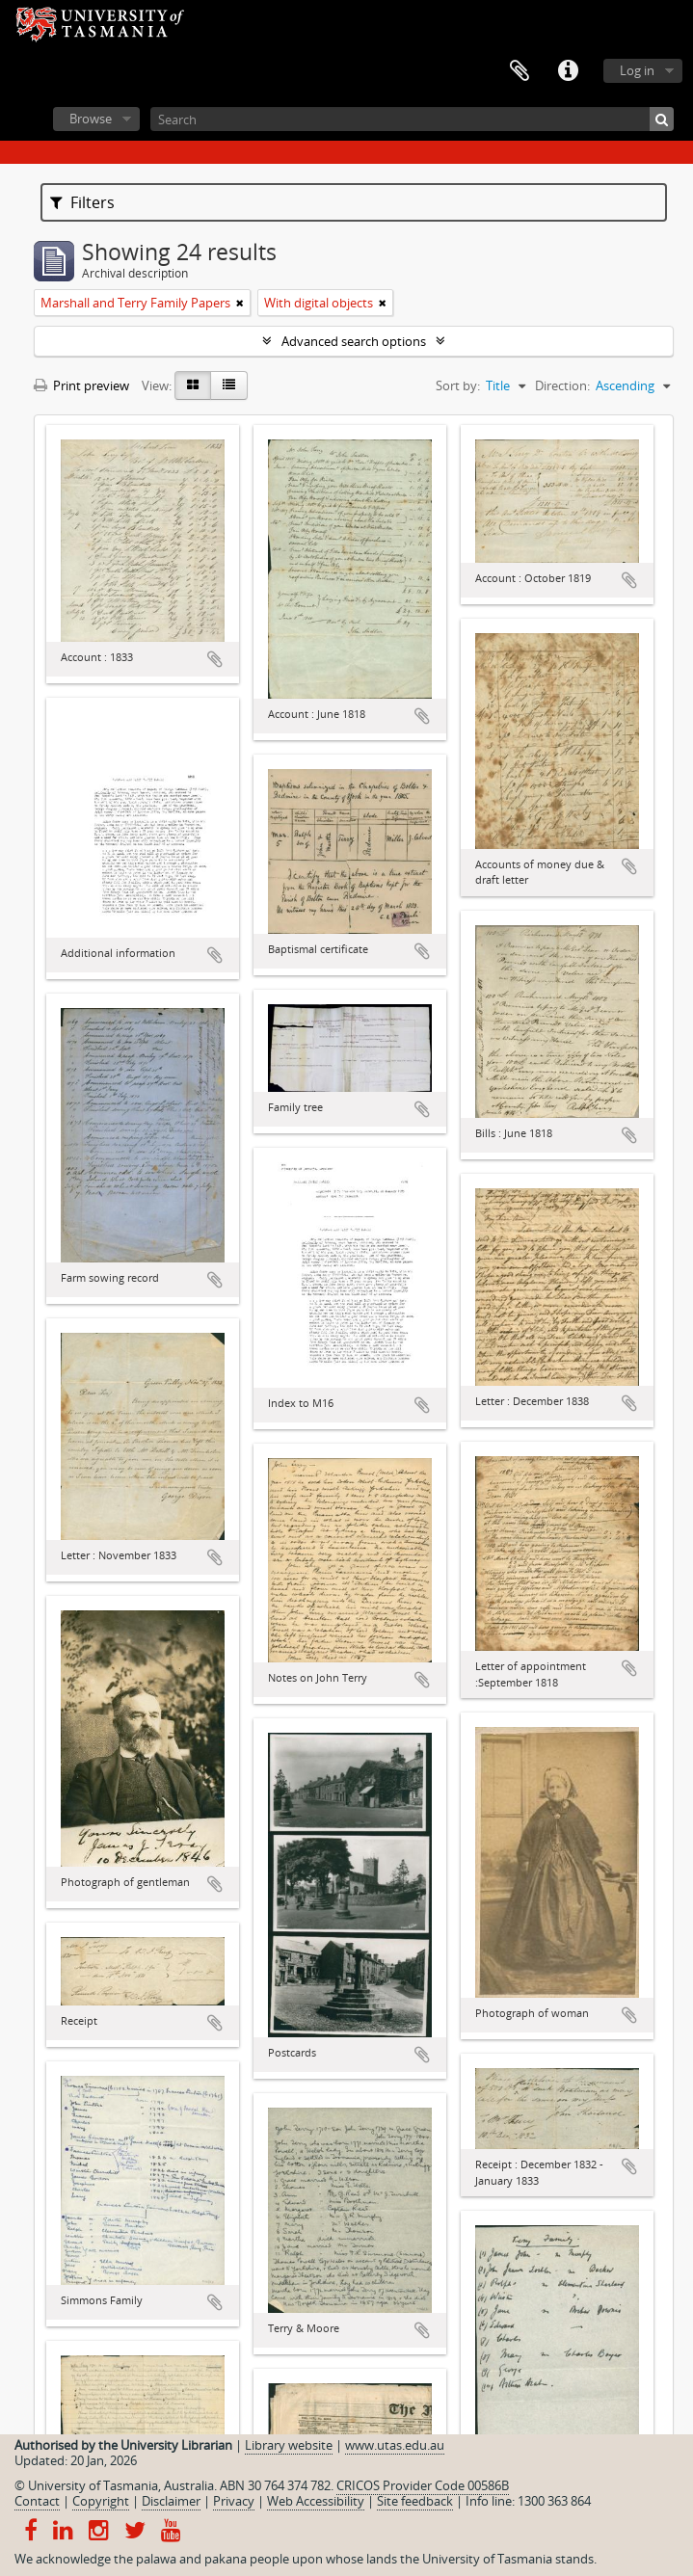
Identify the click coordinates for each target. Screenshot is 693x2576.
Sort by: (458, 385)
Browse (90, 118)
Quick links (568, 71)
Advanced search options (353, 341)
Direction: (562, 385)
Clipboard (519, 71)
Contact (37, 2501)
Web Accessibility (315, 2501)
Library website (289, 2445)
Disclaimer (171, 2501)
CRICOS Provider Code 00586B (422, 2485)
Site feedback (415, 2501)
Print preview (81, 385)
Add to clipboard (215, 659)
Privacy (233, 2501)
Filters (82, 202)
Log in (637, 70)
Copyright (100, 2501)
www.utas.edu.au (394, 2445)
